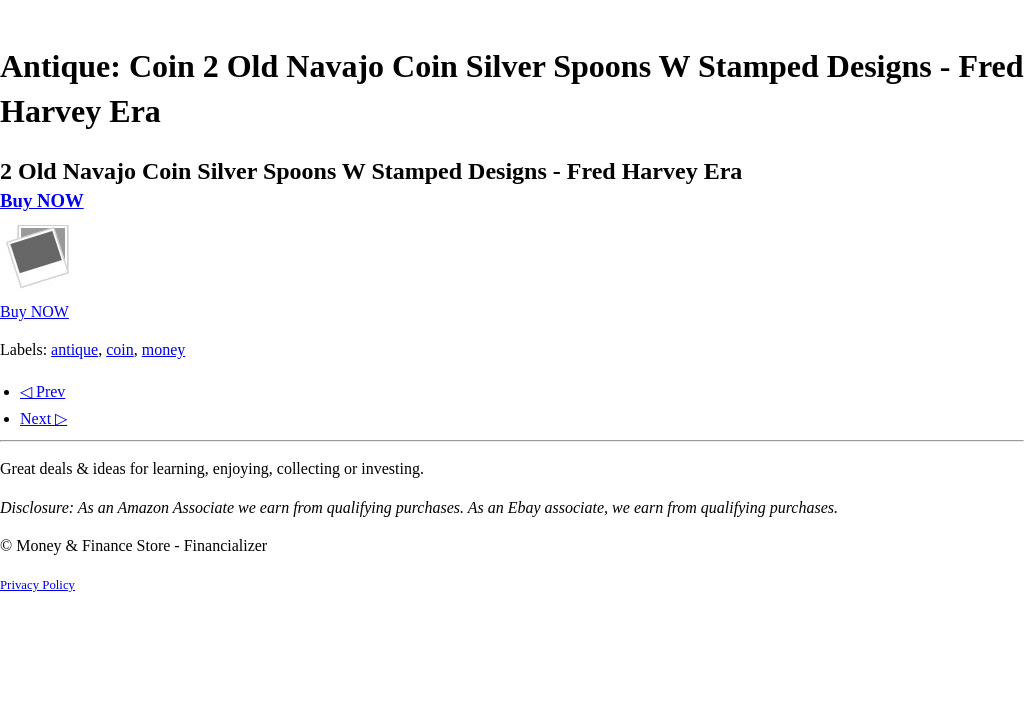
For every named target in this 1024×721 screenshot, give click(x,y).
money (164, 349)
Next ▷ (43, 418)
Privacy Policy (37, 585)
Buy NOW (42, 200)
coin (120, 349)
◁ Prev (42, 391)
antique (74, 349)
